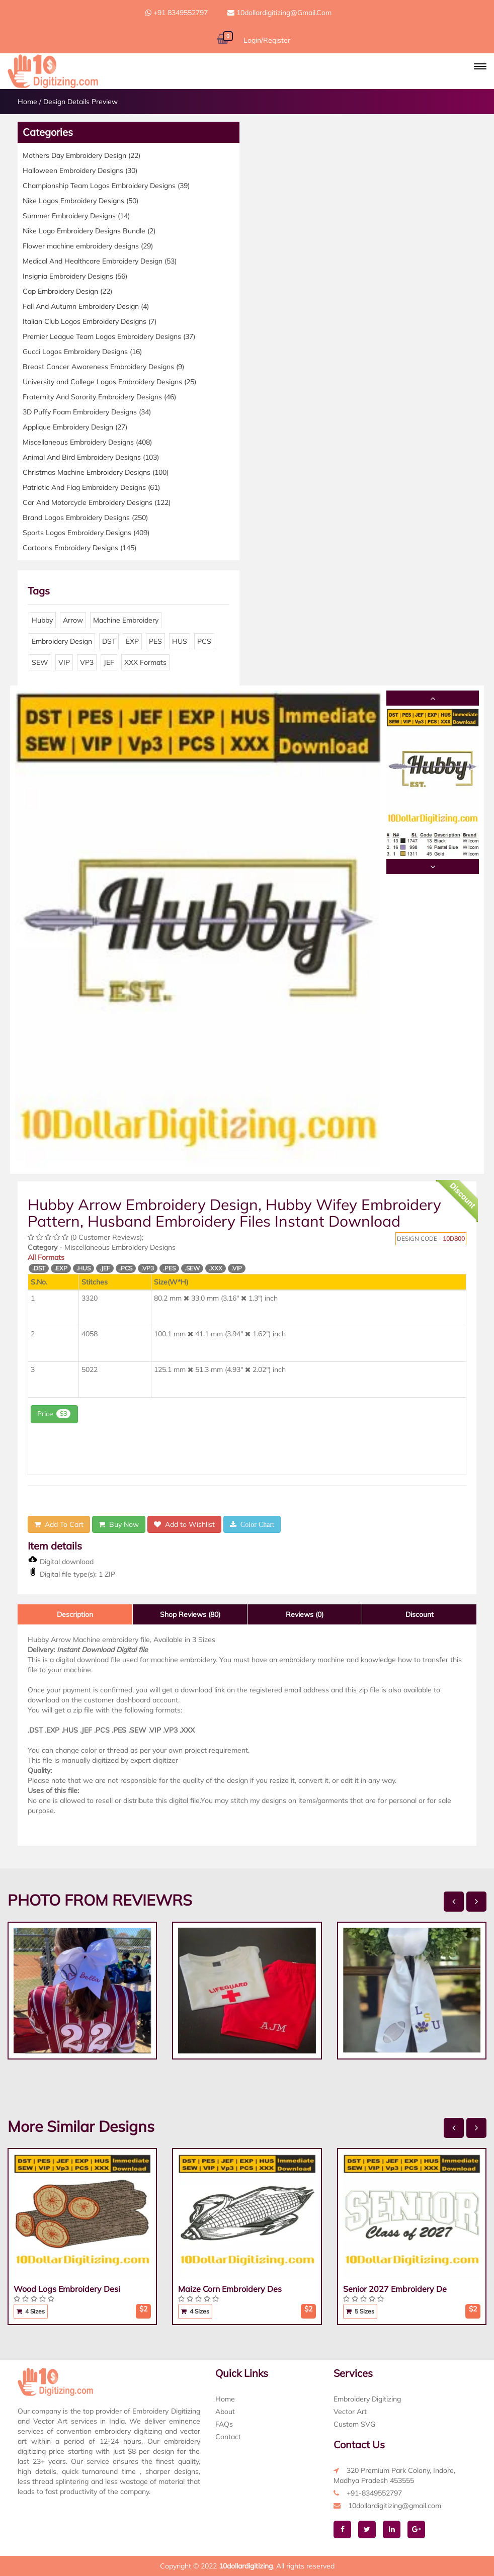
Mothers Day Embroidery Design (81, 155)
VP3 (87, 662)
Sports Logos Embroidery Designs (86, 532)
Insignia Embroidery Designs (75, 276)
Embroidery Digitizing (367, 2398)
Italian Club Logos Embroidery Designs (89, 321)
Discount (419, 1614)
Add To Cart (59, 1524)
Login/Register (266, 40)
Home (27, 101)
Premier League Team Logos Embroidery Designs (109, 336)
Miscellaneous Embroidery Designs (87, 442)
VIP (64, 662)
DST (109, 641)
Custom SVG (354, 2424)
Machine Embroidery (125, 620)
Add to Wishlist (184, 1524)
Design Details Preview (80, 101)
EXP (132, 641)
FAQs (224, 2424)
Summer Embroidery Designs (76, 215)
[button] (480, 66)
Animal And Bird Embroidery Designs (91, 457)
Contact (228, 2436)
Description (75, 1614)
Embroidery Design (62, 641)
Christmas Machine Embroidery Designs (96, 472)
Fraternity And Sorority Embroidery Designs (99, 396)
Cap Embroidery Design (67, 291)
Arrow (73, 620)
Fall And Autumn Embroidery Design (86, 306)
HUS (179, 641)
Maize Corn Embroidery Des (230, 2289)
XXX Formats (145, 662)
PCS (204, 641)
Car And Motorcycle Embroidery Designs (97, 502)
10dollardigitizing (246, 2565)
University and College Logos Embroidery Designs (109, 381)
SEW (40, 662)
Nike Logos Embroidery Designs (80, 200)
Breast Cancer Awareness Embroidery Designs (103, 366)
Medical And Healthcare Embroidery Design (100, 261)
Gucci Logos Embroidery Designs (82, 351)
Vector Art (350, 2411)
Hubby (42, 620)
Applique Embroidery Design (75, 427)
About (225, 2411)
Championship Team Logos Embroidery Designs (106, 185)
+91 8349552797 (176, 12)
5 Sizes (360, 2311)
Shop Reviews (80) (190, 1614)
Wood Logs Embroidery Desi (67, 2289)
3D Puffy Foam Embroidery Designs (87, 411)
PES (155, 641)
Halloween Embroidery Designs (80, 170)
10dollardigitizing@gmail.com (279, 12)
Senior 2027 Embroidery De (395, 2289)
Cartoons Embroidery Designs (79, 547)
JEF (109, 662)
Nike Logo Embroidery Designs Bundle (89, 230)
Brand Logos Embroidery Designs (85, 517)
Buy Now (119, 1524)
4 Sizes (31, 2311)
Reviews (304, 1614)
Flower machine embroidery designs (88, 245)
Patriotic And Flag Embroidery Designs (91, 487)
